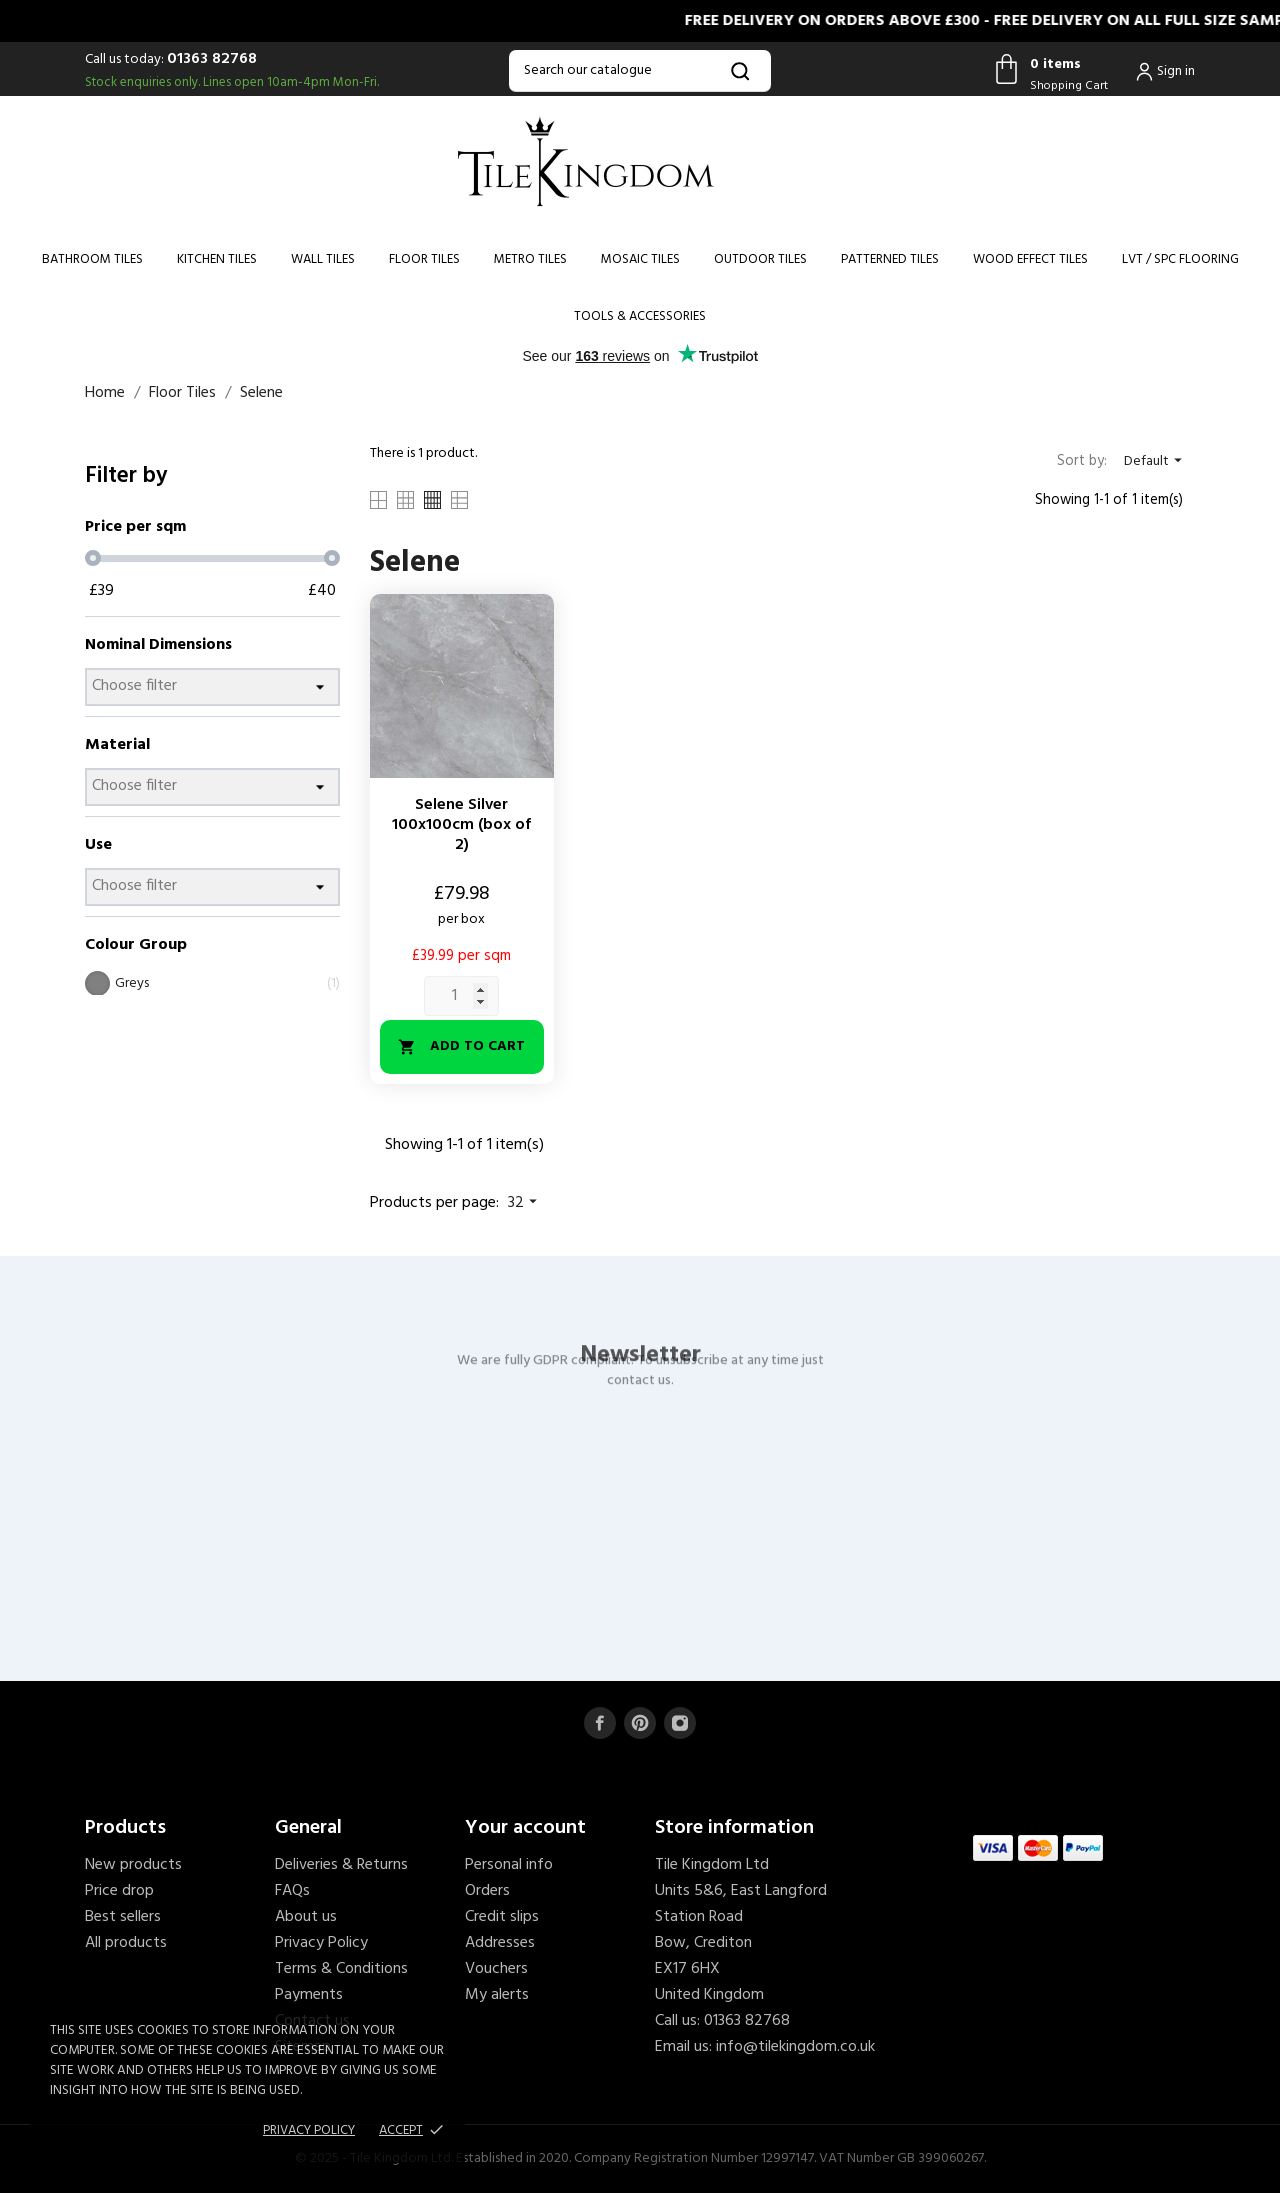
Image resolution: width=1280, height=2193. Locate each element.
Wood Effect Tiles (1030, 259)
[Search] (640, 71)
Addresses (500, 1943)
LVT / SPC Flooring (1180, 259)
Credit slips (502, 1917)
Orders (487, 1891)
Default (1155, 461)
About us (306, 1917)
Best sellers (123, 1917)
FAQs (292, 1891)
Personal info (509, 1865)
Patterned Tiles (890, 259)
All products (126, 1943)
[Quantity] (461, 996)
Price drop (119, 1891)
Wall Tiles (323, 259)
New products (133, 1865)
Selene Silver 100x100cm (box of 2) (461, 825)
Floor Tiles (424, 259)
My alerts (497, 1995)
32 (525, 1203)
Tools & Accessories (640, 316)
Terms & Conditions (341, 1969)
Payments (309, 1995)
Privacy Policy (321, 1943)
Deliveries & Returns (341, 1865)
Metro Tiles (530, 259)
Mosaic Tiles (640, 259)
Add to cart (461, 1046)
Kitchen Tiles (217, 259)
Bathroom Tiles (92, 259)
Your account (525, 1828)
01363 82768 (212, 59)
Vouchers (496, 1969)
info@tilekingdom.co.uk (795, 2047)
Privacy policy (309, 2130)
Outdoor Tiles (760, 259)
